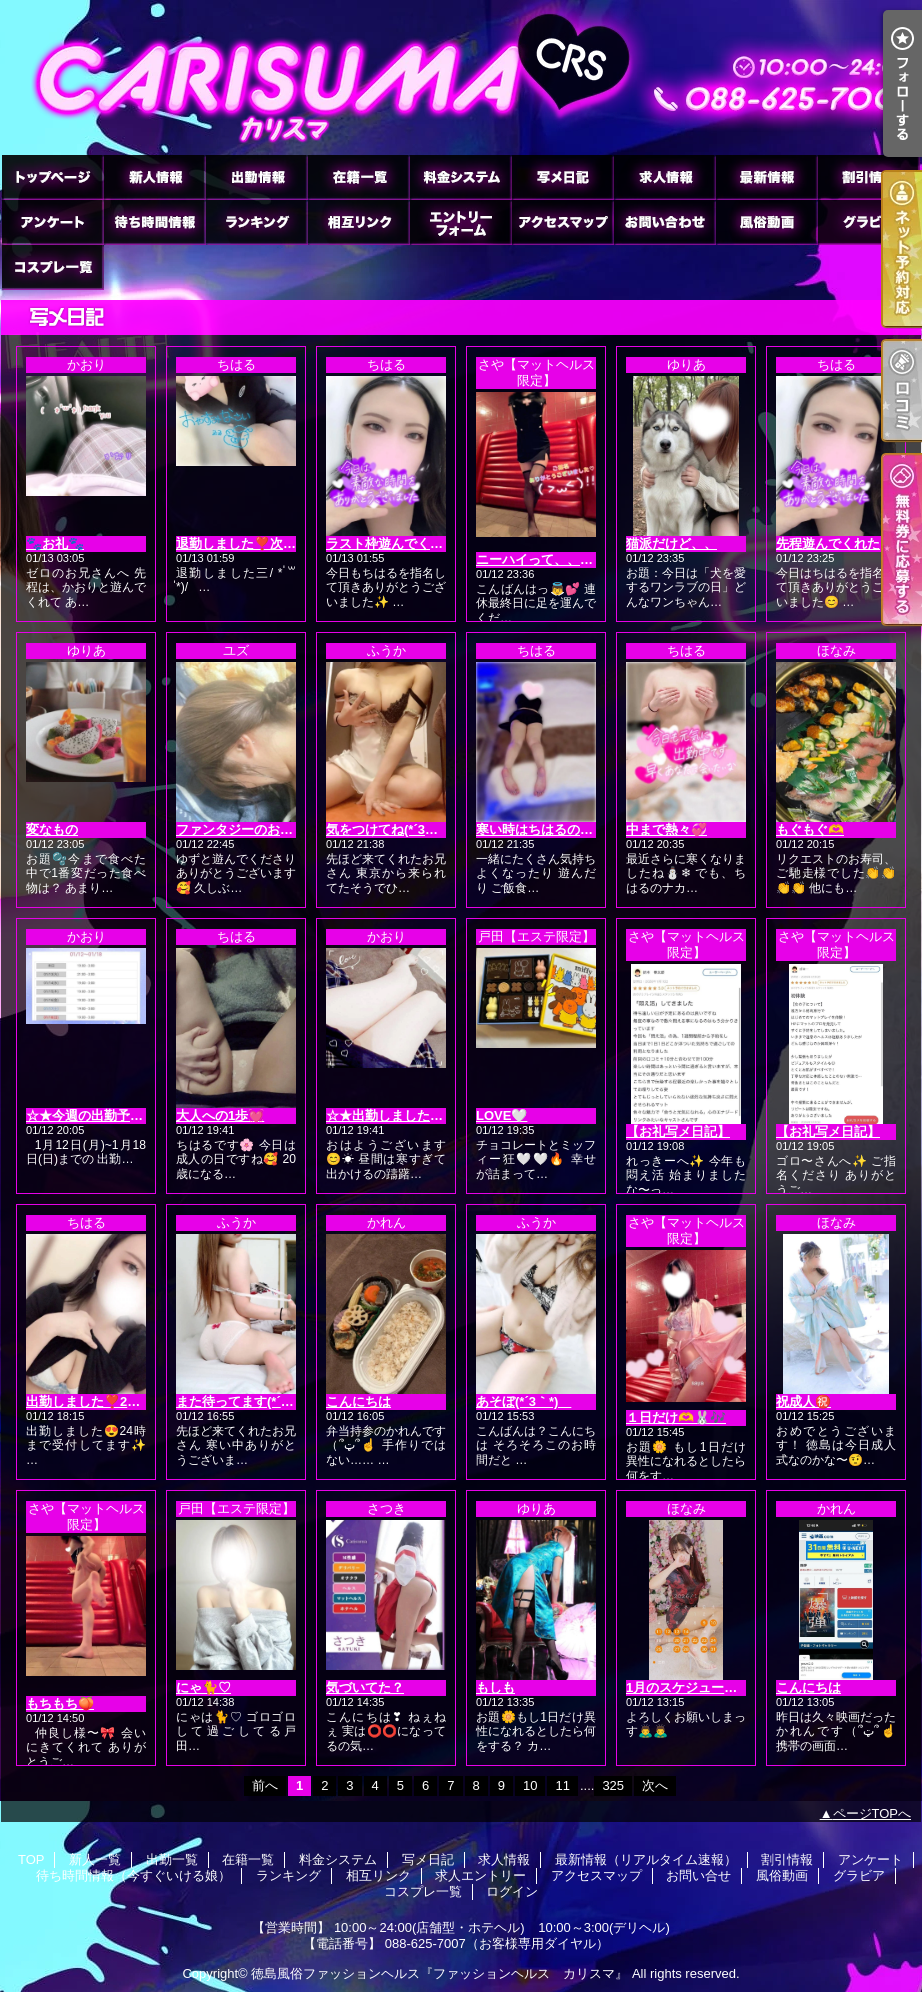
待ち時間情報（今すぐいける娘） (154, 221)
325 (613, 1785)
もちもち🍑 (60, 1703)
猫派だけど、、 (671, 543)
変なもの (52, 829)
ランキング (256, 221)
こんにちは (358, 1401)
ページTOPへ (872, 1813)
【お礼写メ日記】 (678, 1131)
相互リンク (358, 221)
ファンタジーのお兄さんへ (254, 829)
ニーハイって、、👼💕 (544, 559)
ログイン (512, 1891)
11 (562, 1785)
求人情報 (664, 176)
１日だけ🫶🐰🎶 (676, 1417)
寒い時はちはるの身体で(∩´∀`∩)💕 (577, 829)
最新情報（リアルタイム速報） (766, 176)
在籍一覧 (358, 176)
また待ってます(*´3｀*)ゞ (249, 1401)
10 (530, 1785)
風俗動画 (766, 221)
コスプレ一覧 (52, 266)
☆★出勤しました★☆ (391, 1115)
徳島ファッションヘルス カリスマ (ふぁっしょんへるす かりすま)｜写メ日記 (461, 77)
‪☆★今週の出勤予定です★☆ (110, 1115)
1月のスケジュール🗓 (690, 1687)
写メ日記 (562, 176)
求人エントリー (460, 221)
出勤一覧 (256, 176)
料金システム (460, 176)
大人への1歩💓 (220, 1115)
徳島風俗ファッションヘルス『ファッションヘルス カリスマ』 (439, 1973)
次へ (655, 1785)
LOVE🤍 (501, 1115)
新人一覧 (154, 176)
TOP (52, 176)
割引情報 (868, 176)
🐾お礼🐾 (55, 543)
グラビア (868, 221)
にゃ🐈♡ (203, 1687)
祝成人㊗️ (803, 1401)
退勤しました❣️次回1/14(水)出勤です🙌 (293, 543)
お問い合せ (664, 221)
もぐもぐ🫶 (810, 829)
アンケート (52, 221)
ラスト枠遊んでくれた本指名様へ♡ (430, 543)
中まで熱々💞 (666, 829)
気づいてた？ (365, 1687)
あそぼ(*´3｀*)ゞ (523, 1401)
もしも (495, 1687)
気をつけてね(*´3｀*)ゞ (393, 829)
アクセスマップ (562, 221)
